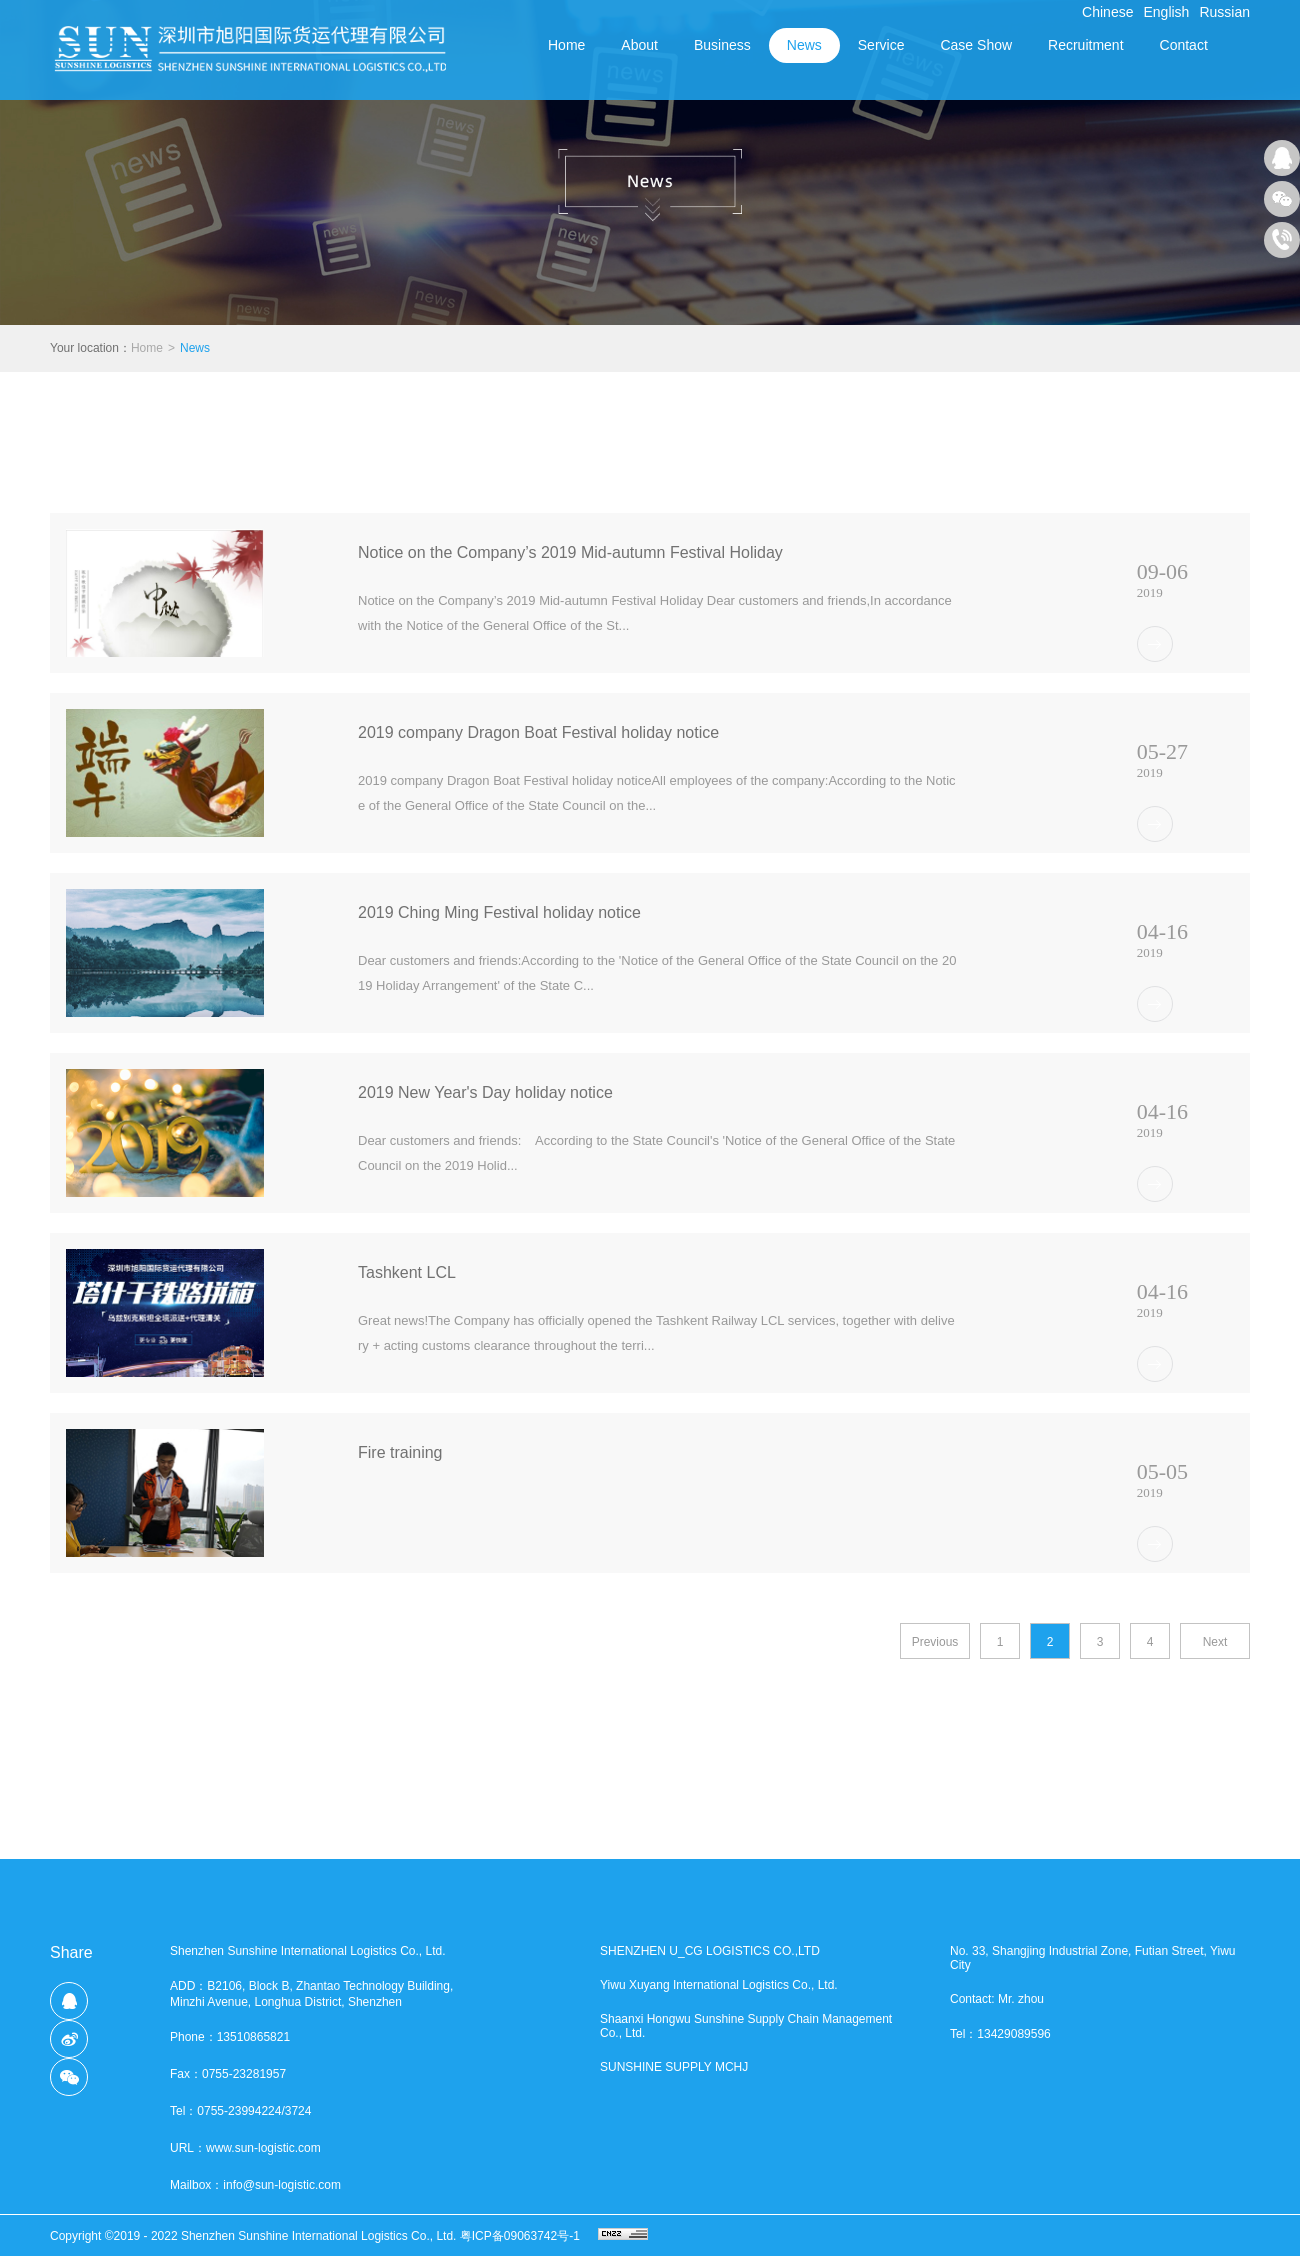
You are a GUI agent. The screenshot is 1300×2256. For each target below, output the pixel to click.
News (195, 348)
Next (1215, 1642)
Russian (1224, 12)
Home (566, 45)
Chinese (1107, 12)
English (1166, 12)
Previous (935, 1642)
